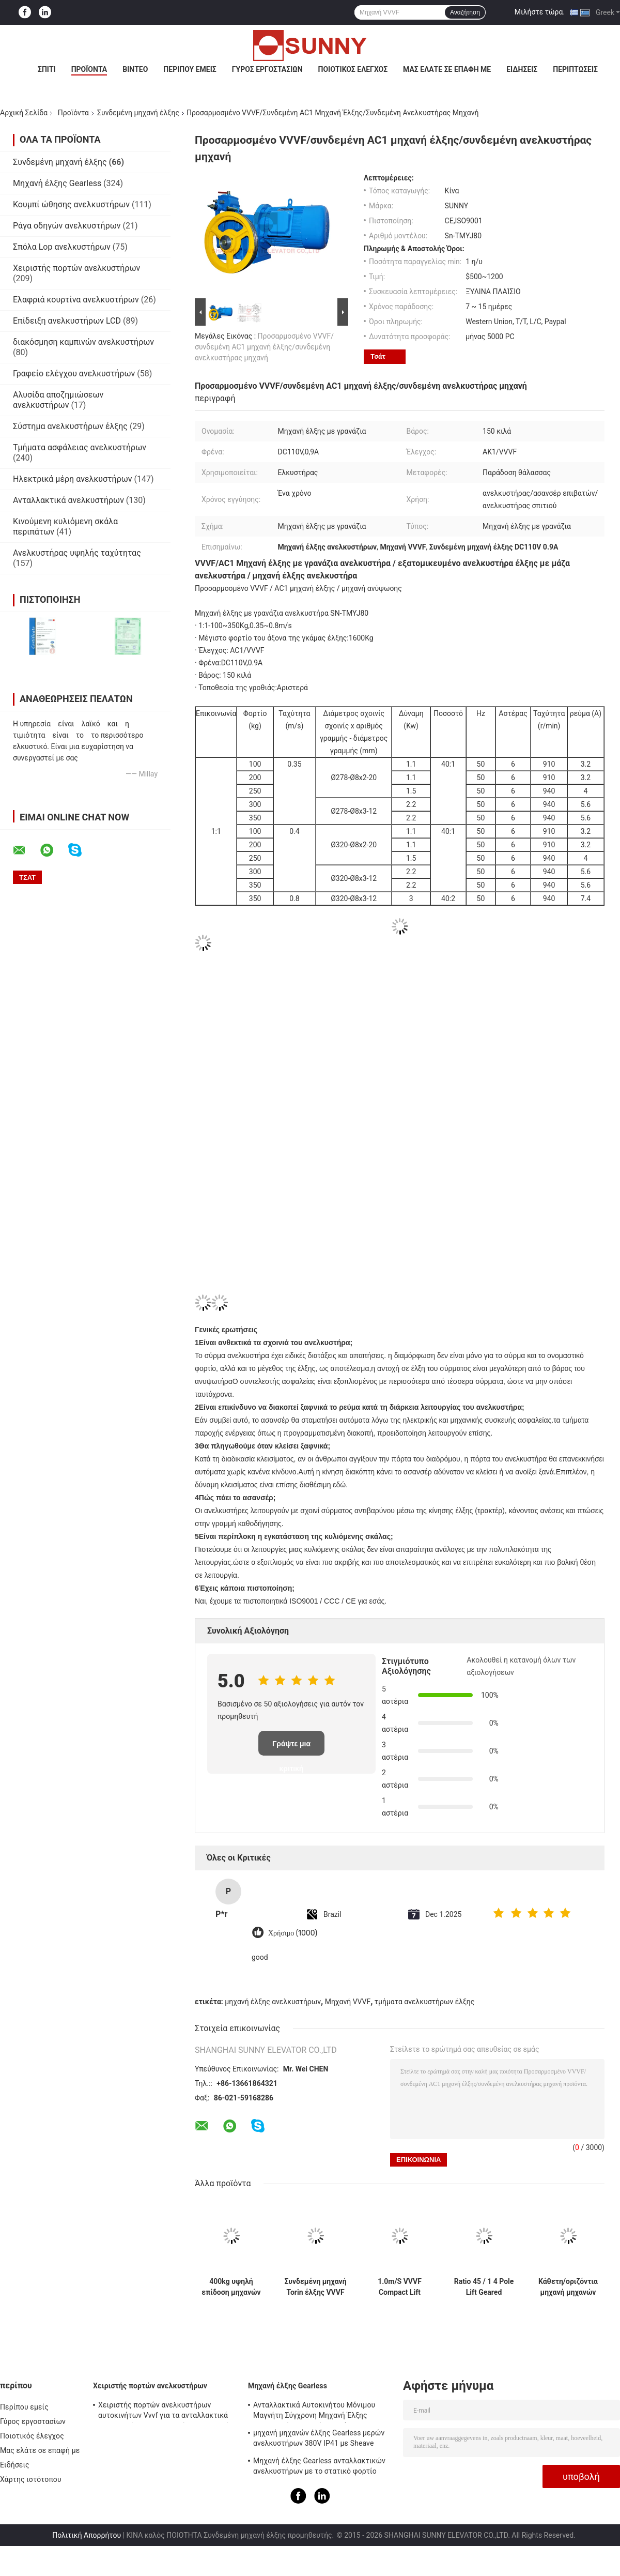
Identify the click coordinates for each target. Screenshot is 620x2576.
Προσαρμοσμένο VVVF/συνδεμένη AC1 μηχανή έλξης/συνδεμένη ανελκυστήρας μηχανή (264, 347)
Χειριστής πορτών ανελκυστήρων (76, 268)
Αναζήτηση (465, 12)
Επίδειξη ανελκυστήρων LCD (67, 321)
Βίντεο (135, 69)
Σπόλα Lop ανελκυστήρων (62, 247)
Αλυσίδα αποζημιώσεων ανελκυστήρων (58, 400)
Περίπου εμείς (189, 69)
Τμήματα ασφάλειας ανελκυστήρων (79, 447)
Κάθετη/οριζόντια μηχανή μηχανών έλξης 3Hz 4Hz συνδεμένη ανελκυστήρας (568, 2287)
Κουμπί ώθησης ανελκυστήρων (71, 204)
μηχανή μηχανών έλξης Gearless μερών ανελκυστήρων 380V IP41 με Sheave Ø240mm (318, 2439)
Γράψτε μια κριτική (291, 1748)
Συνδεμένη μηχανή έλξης (138, 113)
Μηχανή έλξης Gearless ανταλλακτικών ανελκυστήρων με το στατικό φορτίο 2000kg (319, 2467)
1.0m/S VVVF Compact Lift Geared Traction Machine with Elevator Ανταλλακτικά (399, 2287)
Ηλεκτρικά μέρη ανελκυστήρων (72, 479)
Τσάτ (377, 356)
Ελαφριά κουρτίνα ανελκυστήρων (76, 299)
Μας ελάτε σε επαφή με (447, 69)
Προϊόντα (89, 69)
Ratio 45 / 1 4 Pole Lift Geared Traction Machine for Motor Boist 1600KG (484, 2287)
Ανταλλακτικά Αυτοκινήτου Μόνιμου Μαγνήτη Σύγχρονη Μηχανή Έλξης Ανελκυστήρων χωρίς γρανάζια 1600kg (318, 2411)
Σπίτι (47, 69)
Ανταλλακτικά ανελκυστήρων (68, 500)
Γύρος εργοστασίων (267, 69)
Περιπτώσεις (575, 69)
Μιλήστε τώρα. (540, 12)
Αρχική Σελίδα (24, 113)
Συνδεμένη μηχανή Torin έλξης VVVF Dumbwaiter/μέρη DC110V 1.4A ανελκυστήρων (315, 2287)
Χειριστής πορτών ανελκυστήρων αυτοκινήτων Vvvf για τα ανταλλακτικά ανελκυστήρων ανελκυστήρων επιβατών (166, 2411)
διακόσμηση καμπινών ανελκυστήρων (83, 342)
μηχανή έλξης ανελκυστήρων (273, 2002)
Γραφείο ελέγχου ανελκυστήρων (74, 373)
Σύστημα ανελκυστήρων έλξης (70, 426)
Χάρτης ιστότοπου (30, 2479)
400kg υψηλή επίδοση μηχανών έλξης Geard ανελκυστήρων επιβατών (231, 2287)
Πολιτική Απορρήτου (86, 2535)
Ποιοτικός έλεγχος (353, 69)
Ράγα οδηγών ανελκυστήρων (67, 226)
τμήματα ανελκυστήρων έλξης (425, 2002)
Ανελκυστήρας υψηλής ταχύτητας (77, 553)
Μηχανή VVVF (348, 2002)
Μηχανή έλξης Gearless (57, 183)
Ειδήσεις (521, 69)
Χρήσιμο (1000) (292, 1933)
